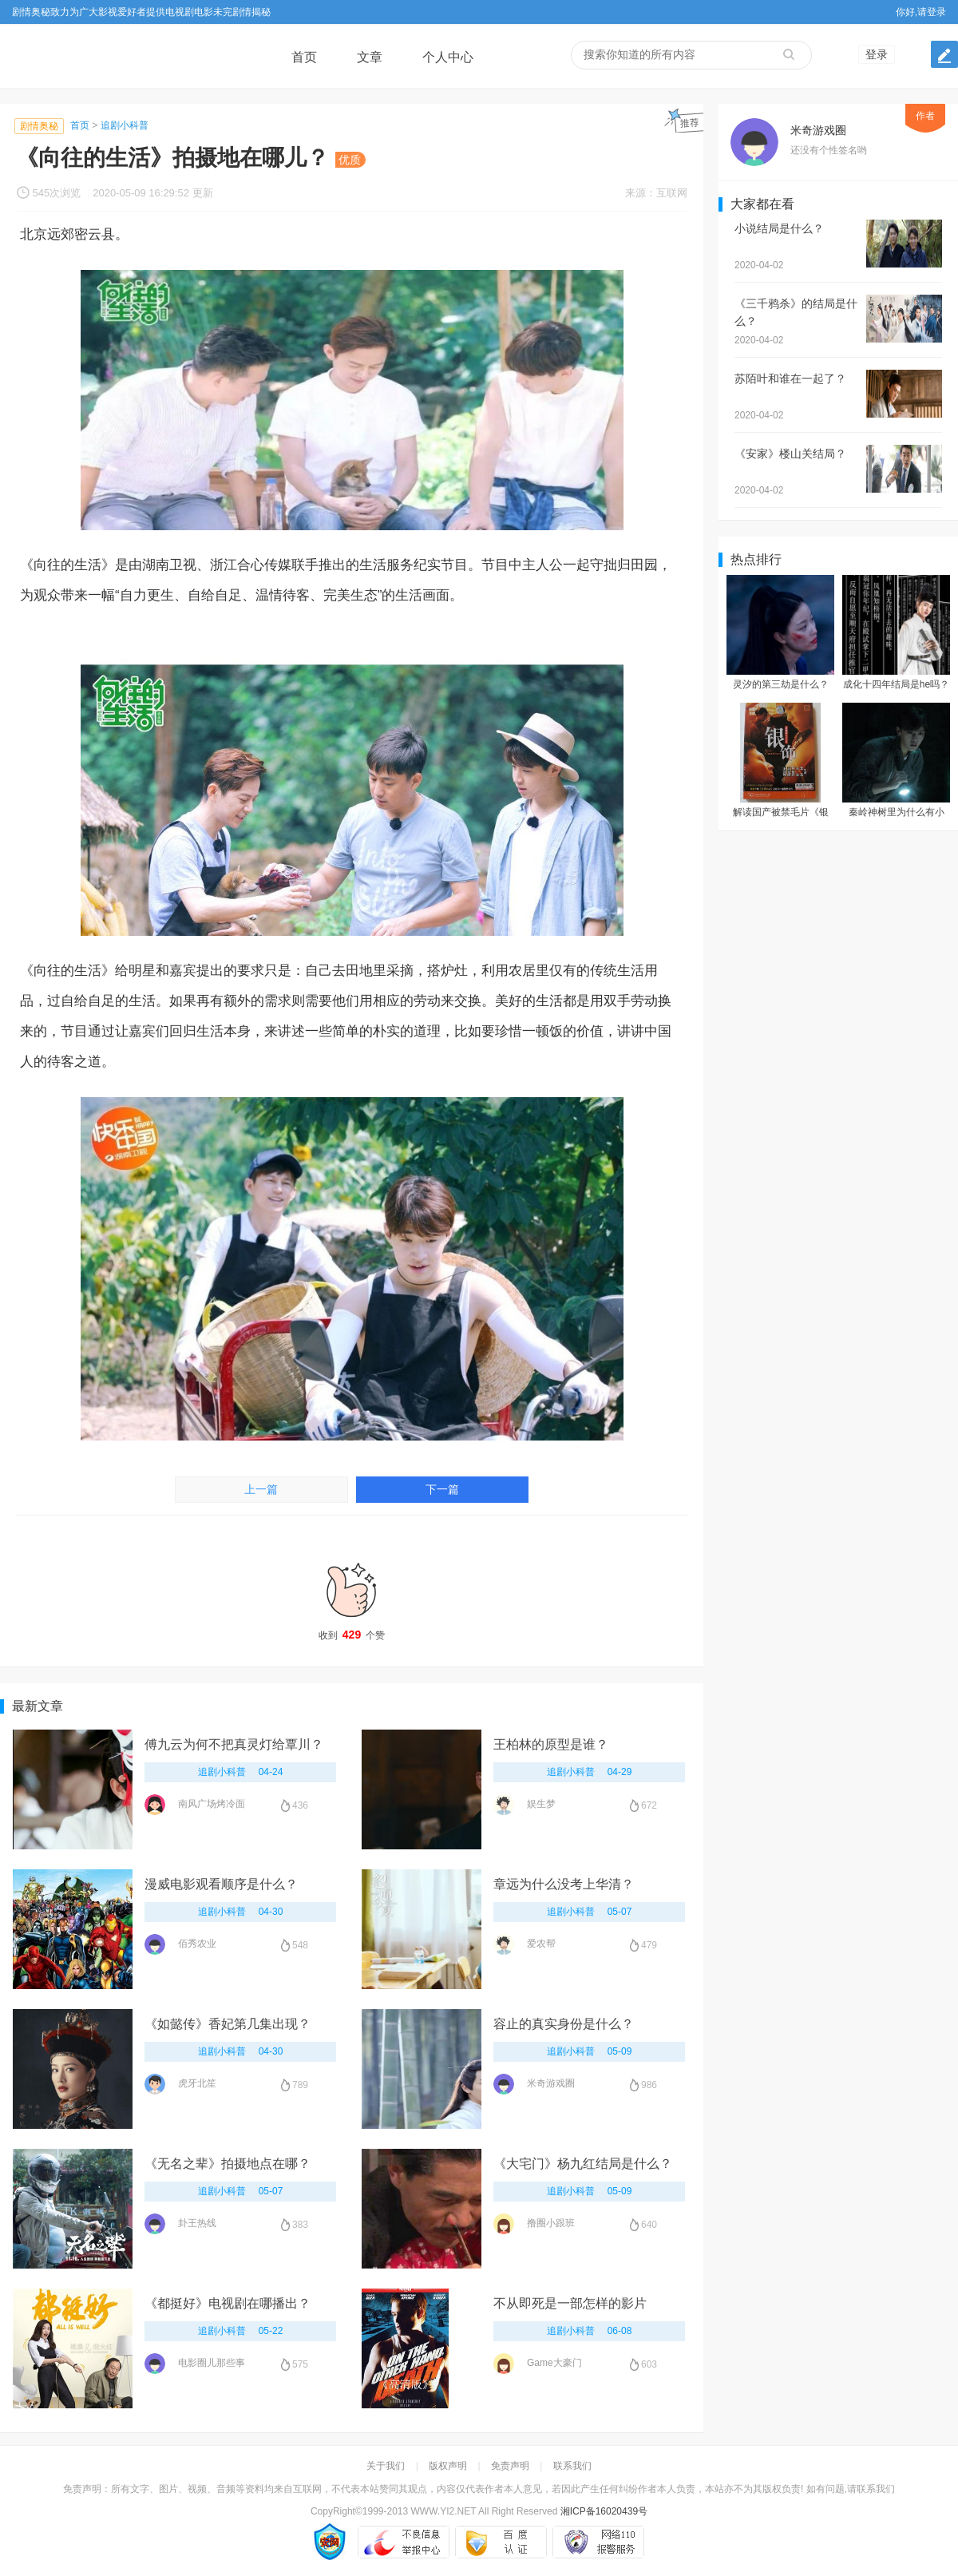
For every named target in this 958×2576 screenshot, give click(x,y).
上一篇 (261, 1490)
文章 (369, 57)
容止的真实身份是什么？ (563, 2024)
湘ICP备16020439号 (603, 2511)
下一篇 (442, 1490)
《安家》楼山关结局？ (790, 453)
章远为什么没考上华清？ (563, 1884)
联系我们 (572, 2465)
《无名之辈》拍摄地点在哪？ (227, 2163)
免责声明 (510, 2465)
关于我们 (385, 2465)
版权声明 (448, 2465)
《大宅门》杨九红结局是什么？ (582, 2163)
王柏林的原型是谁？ (550, 1744)
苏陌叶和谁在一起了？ (790, 378)
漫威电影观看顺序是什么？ (221, 1884)
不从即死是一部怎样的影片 (570, 2303)
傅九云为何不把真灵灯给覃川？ (233, 1744)
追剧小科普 (124, 125)
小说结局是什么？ (779, 228)
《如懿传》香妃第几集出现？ (227, 2024)
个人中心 (447, 57)
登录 (876, 54)
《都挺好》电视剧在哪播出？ (227, 2303)
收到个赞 (352, 1596)
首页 (304, 57)
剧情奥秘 (39, 126)
